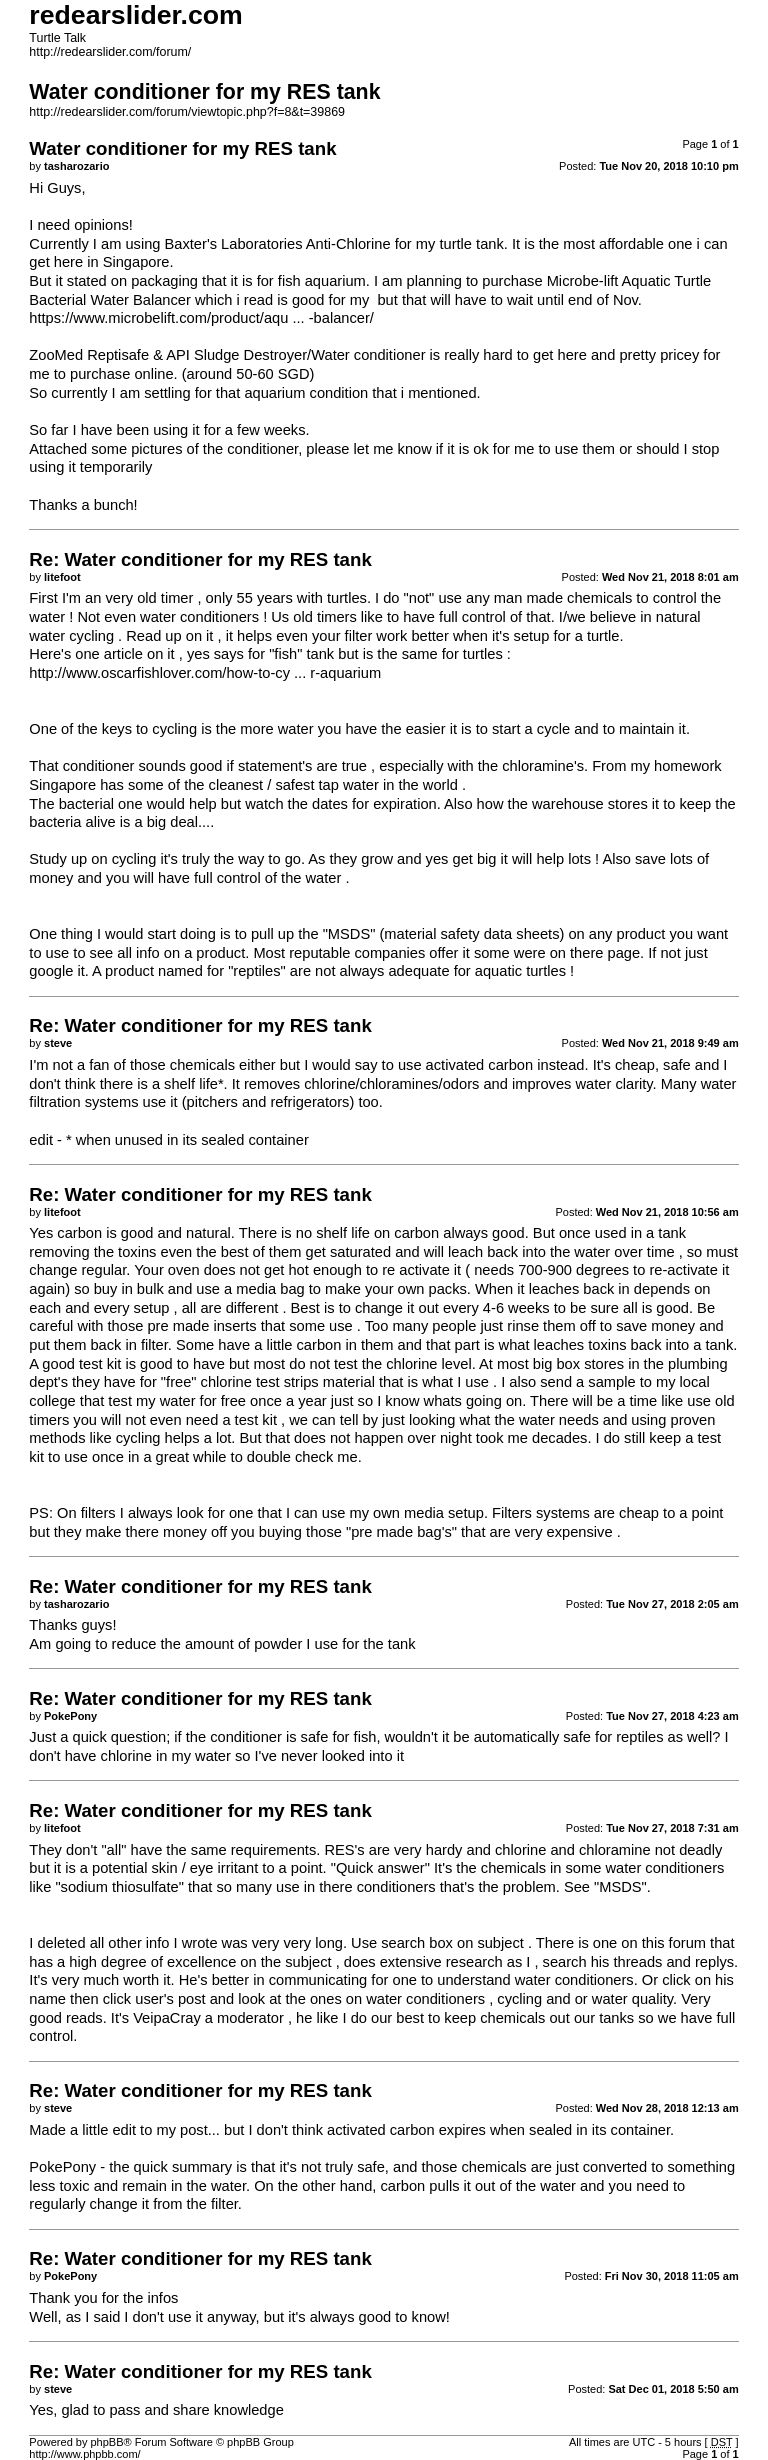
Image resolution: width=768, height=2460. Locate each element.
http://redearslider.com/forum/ (110, 52)
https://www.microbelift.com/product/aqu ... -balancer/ (201, 318)
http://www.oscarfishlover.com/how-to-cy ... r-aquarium (205, 673)
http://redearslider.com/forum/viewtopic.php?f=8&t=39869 (187, 112)
